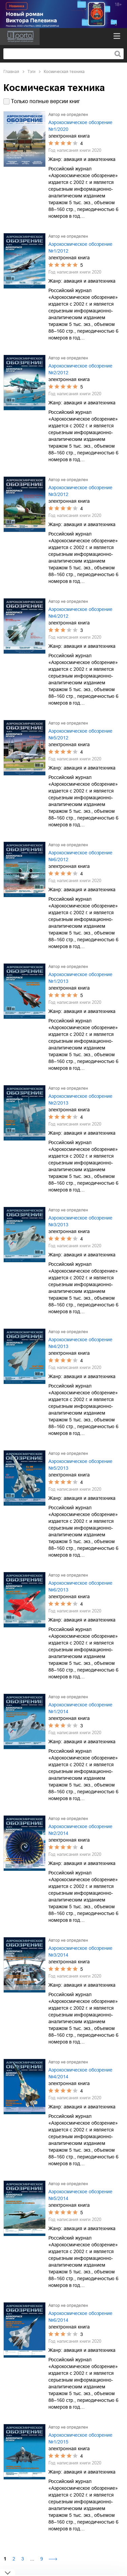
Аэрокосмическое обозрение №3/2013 (80, 1221)
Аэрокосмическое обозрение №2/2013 (80, 1099)
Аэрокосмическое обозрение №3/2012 (80, 491)
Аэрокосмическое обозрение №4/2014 (80, 2073)
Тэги (31, 71)
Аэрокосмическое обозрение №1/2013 (80, 978)
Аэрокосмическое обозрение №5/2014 (80, 2195)
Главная (11, 71)
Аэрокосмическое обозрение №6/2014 (80, 2317)
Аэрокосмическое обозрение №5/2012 (80, 734)
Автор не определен (68, 114)
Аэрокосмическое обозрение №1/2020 (80, 126)
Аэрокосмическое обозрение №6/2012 (80, 856)
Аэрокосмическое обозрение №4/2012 (80, 613)
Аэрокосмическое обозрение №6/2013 (80, 1586)
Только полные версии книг (45, 101)
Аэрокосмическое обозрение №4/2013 (80, 1343)
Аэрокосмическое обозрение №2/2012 (80, 369)
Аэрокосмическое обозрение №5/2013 (80, 1465)
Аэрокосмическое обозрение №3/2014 (80, 1951)
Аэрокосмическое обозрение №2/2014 (80, 1830)
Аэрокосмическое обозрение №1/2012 (80, 247)
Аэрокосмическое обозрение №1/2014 (80, 1708)
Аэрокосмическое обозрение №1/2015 (80, 2438)
